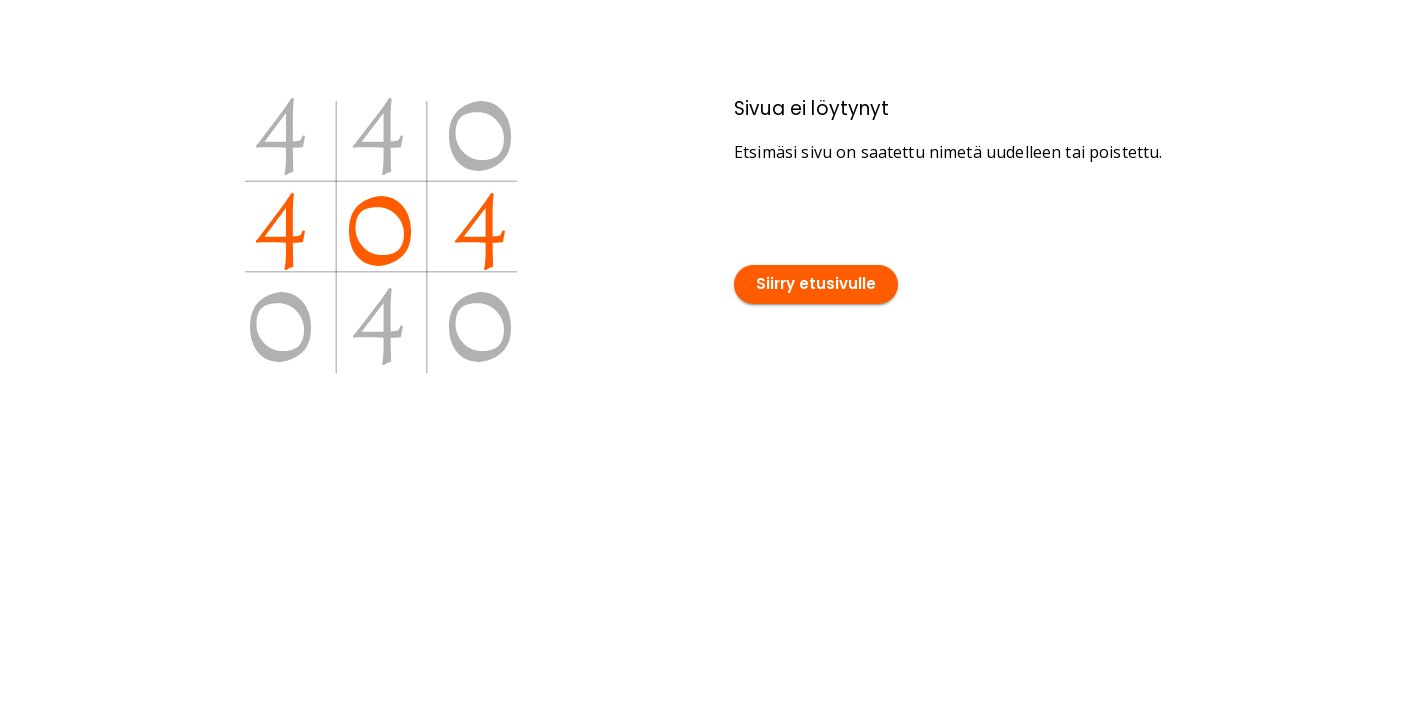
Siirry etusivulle (816, 284)
